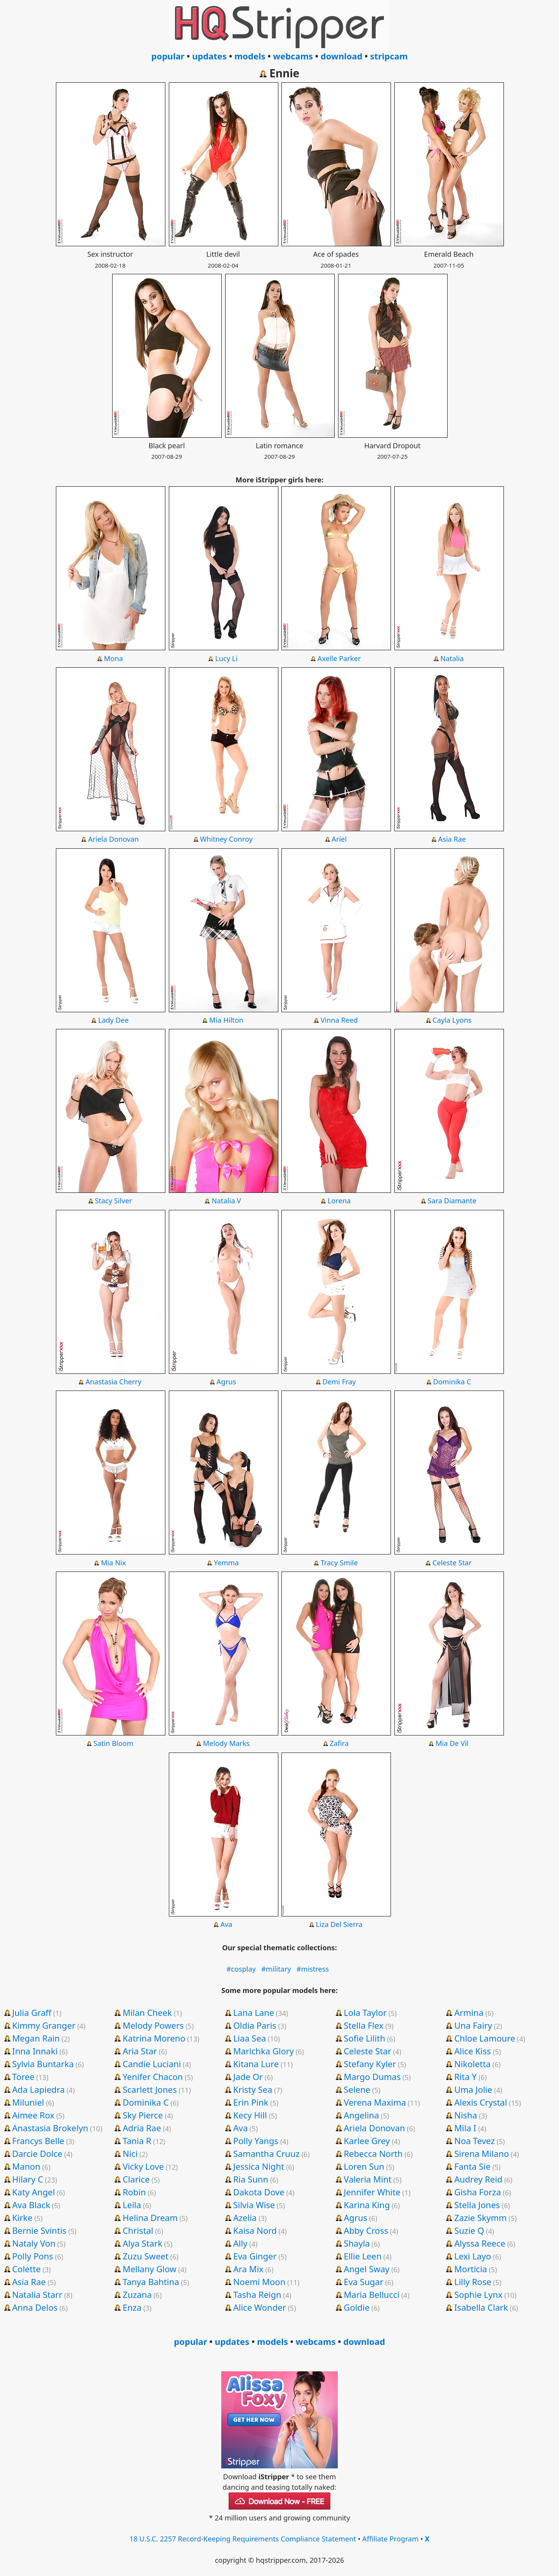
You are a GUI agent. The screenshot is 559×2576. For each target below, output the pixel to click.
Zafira (339, 1743)
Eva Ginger (255, 2256)
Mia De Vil (452, 1743)
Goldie (357, 2307)
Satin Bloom (114, 1743)
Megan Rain (36, 2038)
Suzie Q (469, 2230)
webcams (293, 56)
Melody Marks (226, 1743)
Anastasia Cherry (113, 1381)
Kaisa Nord (255, 2230)
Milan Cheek (147, 2012)
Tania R (137, 2140)
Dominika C (452, 1381)
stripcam (389, 56)
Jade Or (248, 2076)
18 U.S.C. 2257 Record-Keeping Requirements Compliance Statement (243, 2538)
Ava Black (31, 2204)
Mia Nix (113, 1562)
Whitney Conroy (226, 839)
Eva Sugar (363, 2281)
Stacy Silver (113, 1200)
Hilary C (27, 2179)
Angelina (361, 2115)
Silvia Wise (254, 2204)
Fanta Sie (472, 2166)
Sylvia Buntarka (43, 2064)
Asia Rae (452, 839)
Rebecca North (373, 2153)
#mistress (313, 1969)
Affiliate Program (390, 2538)
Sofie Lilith (364, 2038)
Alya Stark (142, 2243)
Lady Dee (113, 1020)
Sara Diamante (452, 1200)
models (250, 56)
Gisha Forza (477, 2192)
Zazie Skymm (480, 2217)
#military (276, 1969)
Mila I (465, 2128)
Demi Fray (339, 1381)
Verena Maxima (375, 2102)
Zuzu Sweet (145, 2256)
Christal (138, 2230)
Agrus (226, 1381)
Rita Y (465, 2076)
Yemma (226, 1562)
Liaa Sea (249, 2038)
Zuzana (137, 2294)
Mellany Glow (149, 2269)
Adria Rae (142, 2128)
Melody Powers (153, 2025)
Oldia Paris (254, 2025)
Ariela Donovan (113, 839)
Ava (226, 1924)
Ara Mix (248, 2269)
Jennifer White (372, 2192)
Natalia (452, 658)
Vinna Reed (339, 1020)
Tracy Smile (339, 1562)
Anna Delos (34, 2307)
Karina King (367, 2204)
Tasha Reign (257, 2294)
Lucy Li (226, 658)
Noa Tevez (474, 2140)
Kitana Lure (256, 2064)
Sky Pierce (143, 2115)
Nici (130, 2153)
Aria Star (140, 2051)
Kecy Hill (250, 2115)
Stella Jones (477, 2204)
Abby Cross (366, 2230)
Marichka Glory (263, 2051)
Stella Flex (364, 2025)
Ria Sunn (250, 2179)
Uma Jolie (473, 2089)
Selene (357, 2089)
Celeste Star (452, 1562)
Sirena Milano (481, 2153)
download (342, 56)
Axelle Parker (339, 658)
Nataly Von (34, 2243)
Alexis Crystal (480, 2102)
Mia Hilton (226, 1020)
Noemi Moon (259, 2281)
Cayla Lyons (451, 1020)
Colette (26, 2269)
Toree (23, 2076)
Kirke (22, 2217)
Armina (468, 2012)
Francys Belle (38, 2140)
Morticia (470, 2269)
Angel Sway (366, 2269)
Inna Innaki (34, 2051)
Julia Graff (31, 2012)
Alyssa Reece (479, 2243)
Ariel (339, 839)
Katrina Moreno (154, 2038)
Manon (26, 2166)
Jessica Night (258, 2166)
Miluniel (28, 2102)
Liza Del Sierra (339, 1924)
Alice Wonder (259, 2307)
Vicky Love (143, 2166)
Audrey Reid (478, 2179)
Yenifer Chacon (153, 2076)
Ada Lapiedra (38, 2089)
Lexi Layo (472, 2256)
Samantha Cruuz (266, 2153)
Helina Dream (150, 2217)
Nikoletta (472, 2064)
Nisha (465, 2115)
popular (167, 56)
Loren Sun (364, 2166)
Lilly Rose (472, 2281)
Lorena (339, 1200)
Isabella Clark (481, 2307)
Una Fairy (473, 2025)
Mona (113, 658)
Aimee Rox (33, 2115)
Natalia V (226, 1200)
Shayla (357, 2243)
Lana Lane (253, 2012)
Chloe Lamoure (484, 2038)
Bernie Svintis (39, 2230)
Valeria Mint (367, 2179)
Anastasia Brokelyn (50, 2128)
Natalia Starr (37, 2294)
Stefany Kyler (370, 2064)
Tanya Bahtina (151, 2281)
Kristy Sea (253, 2089)
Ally (240, 2243)
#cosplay (241, 1969)
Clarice (136, 2179)
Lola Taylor (365, 2012)
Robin (134, 2192)
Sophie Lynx (478, 2294)
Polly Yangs (255, 2140)
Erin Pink (251, 2102)
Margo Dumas (372, 2076)
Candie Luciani (152, 2064)
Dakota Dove (259, 2192)
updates (209, 56)
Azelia (245, 2217)
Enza (132, 2307)
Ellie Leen (362, 2256)
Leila (132, 2204)
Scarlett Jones (150, 2089)
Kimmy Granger (43, 2025)
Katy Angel (33, 2192)
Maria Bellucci (371, 2294)
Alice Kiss (472, 2051)
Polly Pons (32, 2256)
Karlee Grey (367, 2140)
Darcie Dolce (37, 2153)
